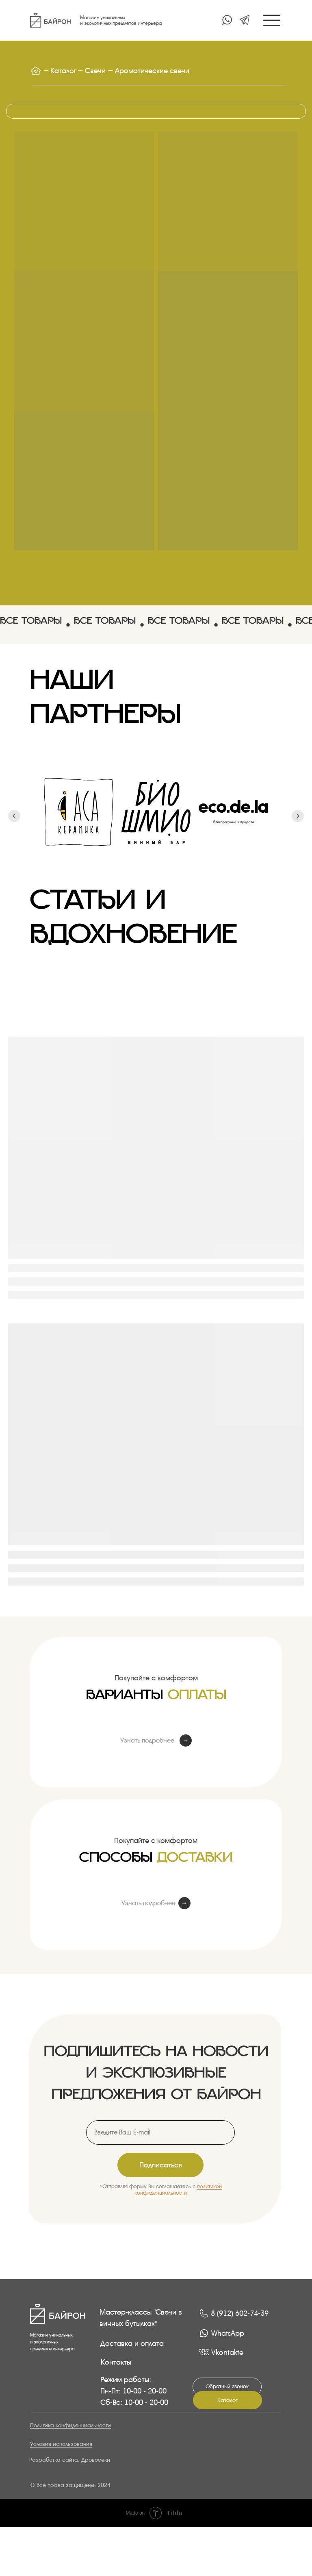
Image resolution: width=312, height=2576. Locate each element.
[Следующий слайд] (298, 831)
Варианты (156, 1700)
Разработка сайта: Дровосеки (69, 2459)
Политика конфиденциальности (70, 2425)
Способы (155, 1863)
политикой (209, 2186)
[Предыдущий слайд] (14, 831)
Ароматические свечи (152, 70)
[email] (160, 2132)
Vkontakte (227, 2352)
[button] (227, 2387)
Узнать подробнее (147, 1740)
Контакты (116, 2362)
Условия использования (61, 2444)
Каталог (63, 70)
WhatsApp (227, 2333)
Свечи (95, 70)
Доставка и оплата (132, 2343)
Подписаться (160, 2164)
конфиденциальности (160, 2193)
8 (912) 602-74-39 (240, 2313)
